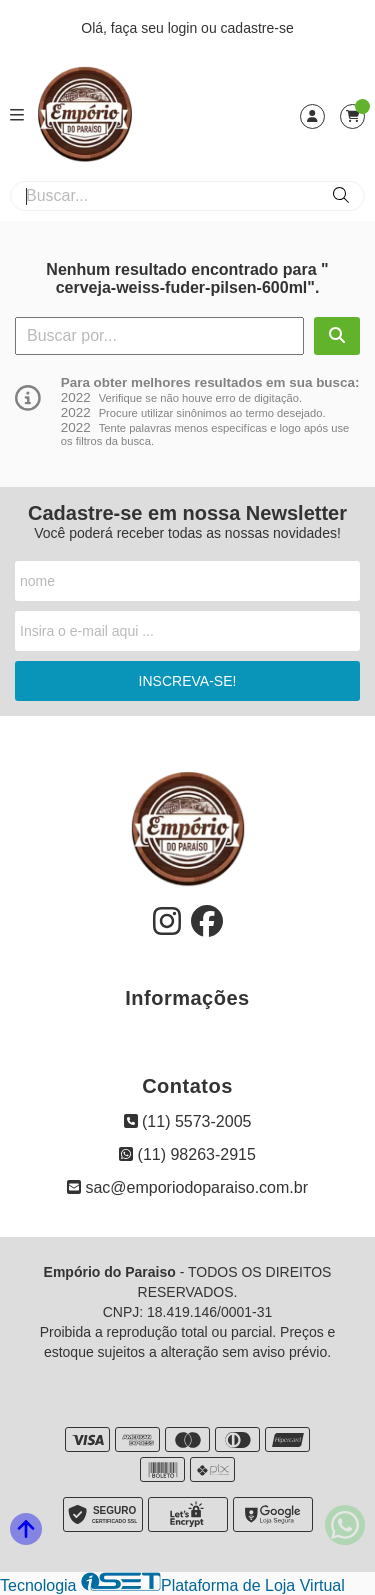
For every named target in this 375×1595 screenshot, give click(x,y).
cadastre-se (257, 28)
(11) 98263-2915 (187, 1154)
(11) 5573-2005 (188, 1121)
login (184, 28)
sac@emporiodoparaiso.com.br (187, 1187)
